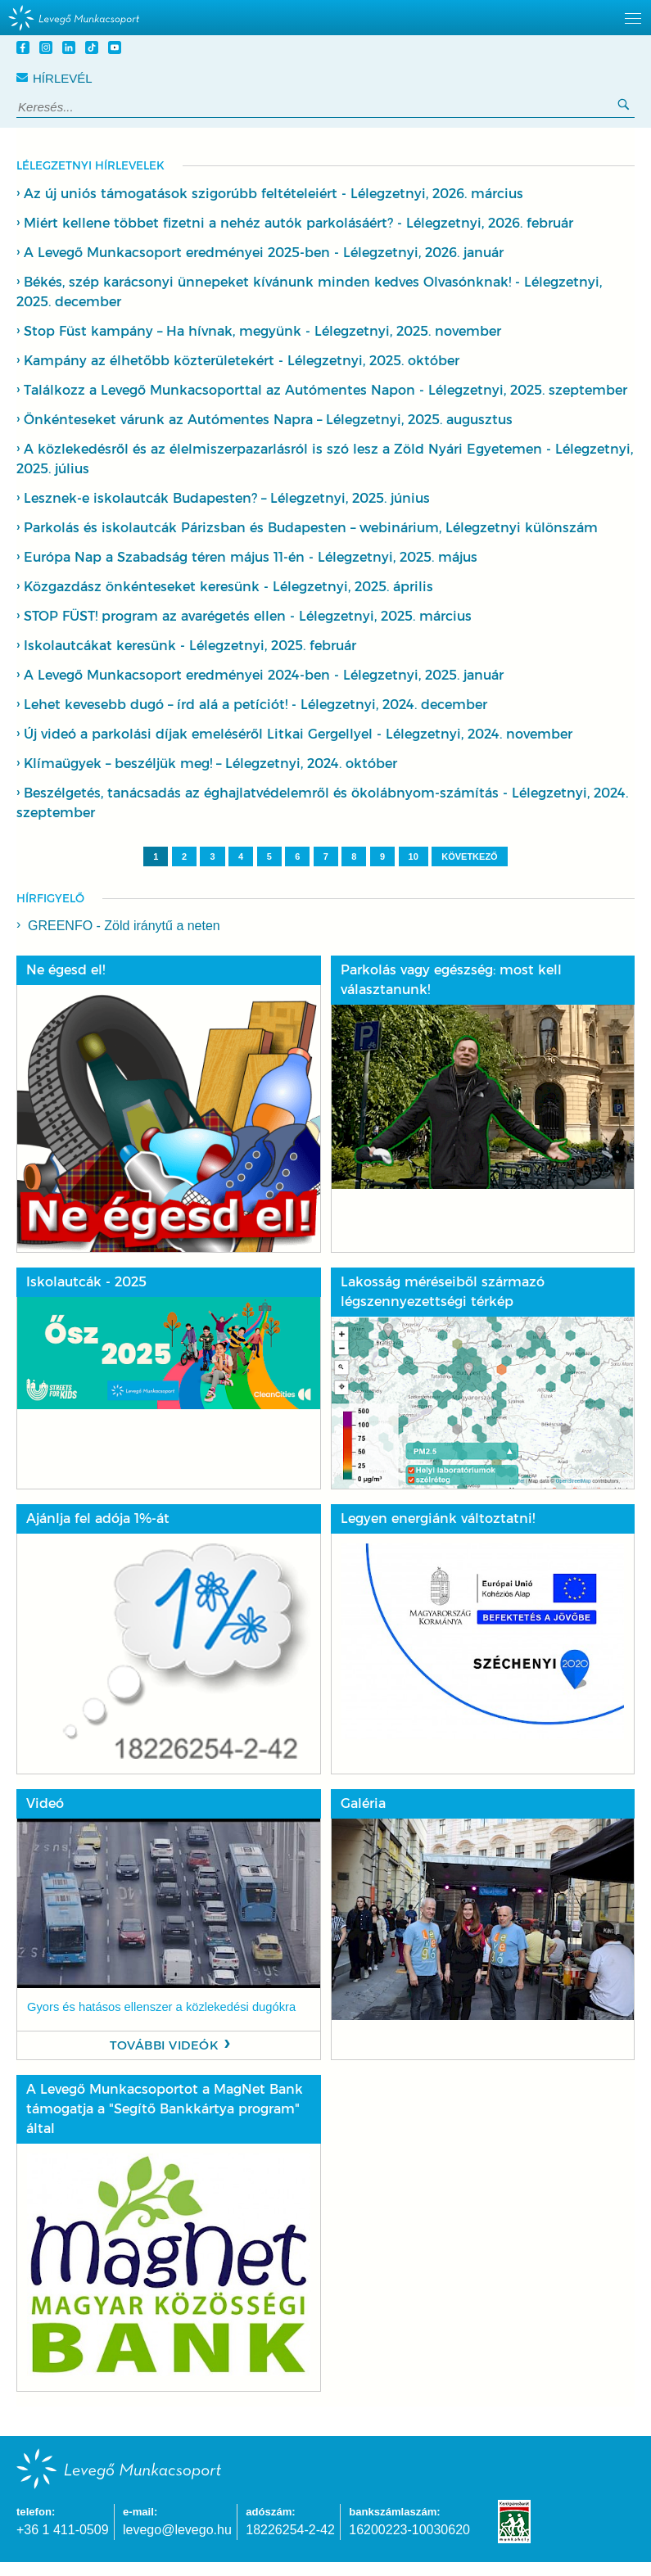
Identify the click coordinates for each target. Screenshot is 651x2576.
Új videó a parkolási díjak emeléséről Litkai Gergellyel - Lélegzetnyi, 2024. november (298, 734)
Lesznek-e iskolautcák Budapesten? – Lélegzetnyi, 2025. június (227, 498)
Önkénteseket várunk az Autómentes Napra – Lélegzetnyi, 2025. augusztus (268, 419)
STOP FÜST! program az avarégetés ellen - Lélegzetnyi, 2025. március (248, 616)
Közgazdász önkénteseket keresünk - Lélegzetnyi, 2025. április (228, 586)
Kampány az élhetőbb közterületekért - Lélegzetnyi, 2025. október (241, 360)
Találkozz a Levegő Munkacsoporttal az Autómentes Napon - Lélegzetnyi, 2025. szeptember (325, 390)
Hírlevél (54, 78)
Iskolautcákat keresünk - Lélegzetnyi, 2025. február (190, 645)
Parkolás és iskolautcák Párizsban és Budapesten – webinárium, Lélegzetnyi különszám (311, 528)
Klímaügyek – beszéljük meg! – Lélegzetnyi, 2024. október (210, 763)
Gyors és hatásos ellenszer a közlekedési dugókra (161, 2006)
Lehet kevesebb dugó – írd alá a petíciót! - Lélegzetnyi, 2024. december (255, 704)
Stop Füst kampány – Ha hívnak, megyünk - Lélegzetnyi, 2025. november (262, 331)
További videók (164, 2045)
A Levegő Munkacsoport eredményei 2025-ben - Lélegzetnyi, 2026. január (264, 252)
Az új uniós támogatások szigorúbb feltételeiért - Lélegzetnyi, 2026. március (273, 193)
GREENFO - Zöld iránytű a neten (124, 926)
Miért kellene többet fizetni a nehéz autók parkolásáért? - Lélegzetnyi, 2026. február (298, 223)
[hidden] (325, 17)
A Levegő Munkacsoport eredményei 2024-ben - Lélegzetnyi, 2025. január (264, 675)
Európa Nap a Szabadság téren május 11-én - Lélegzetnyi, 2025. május (250, 557)
